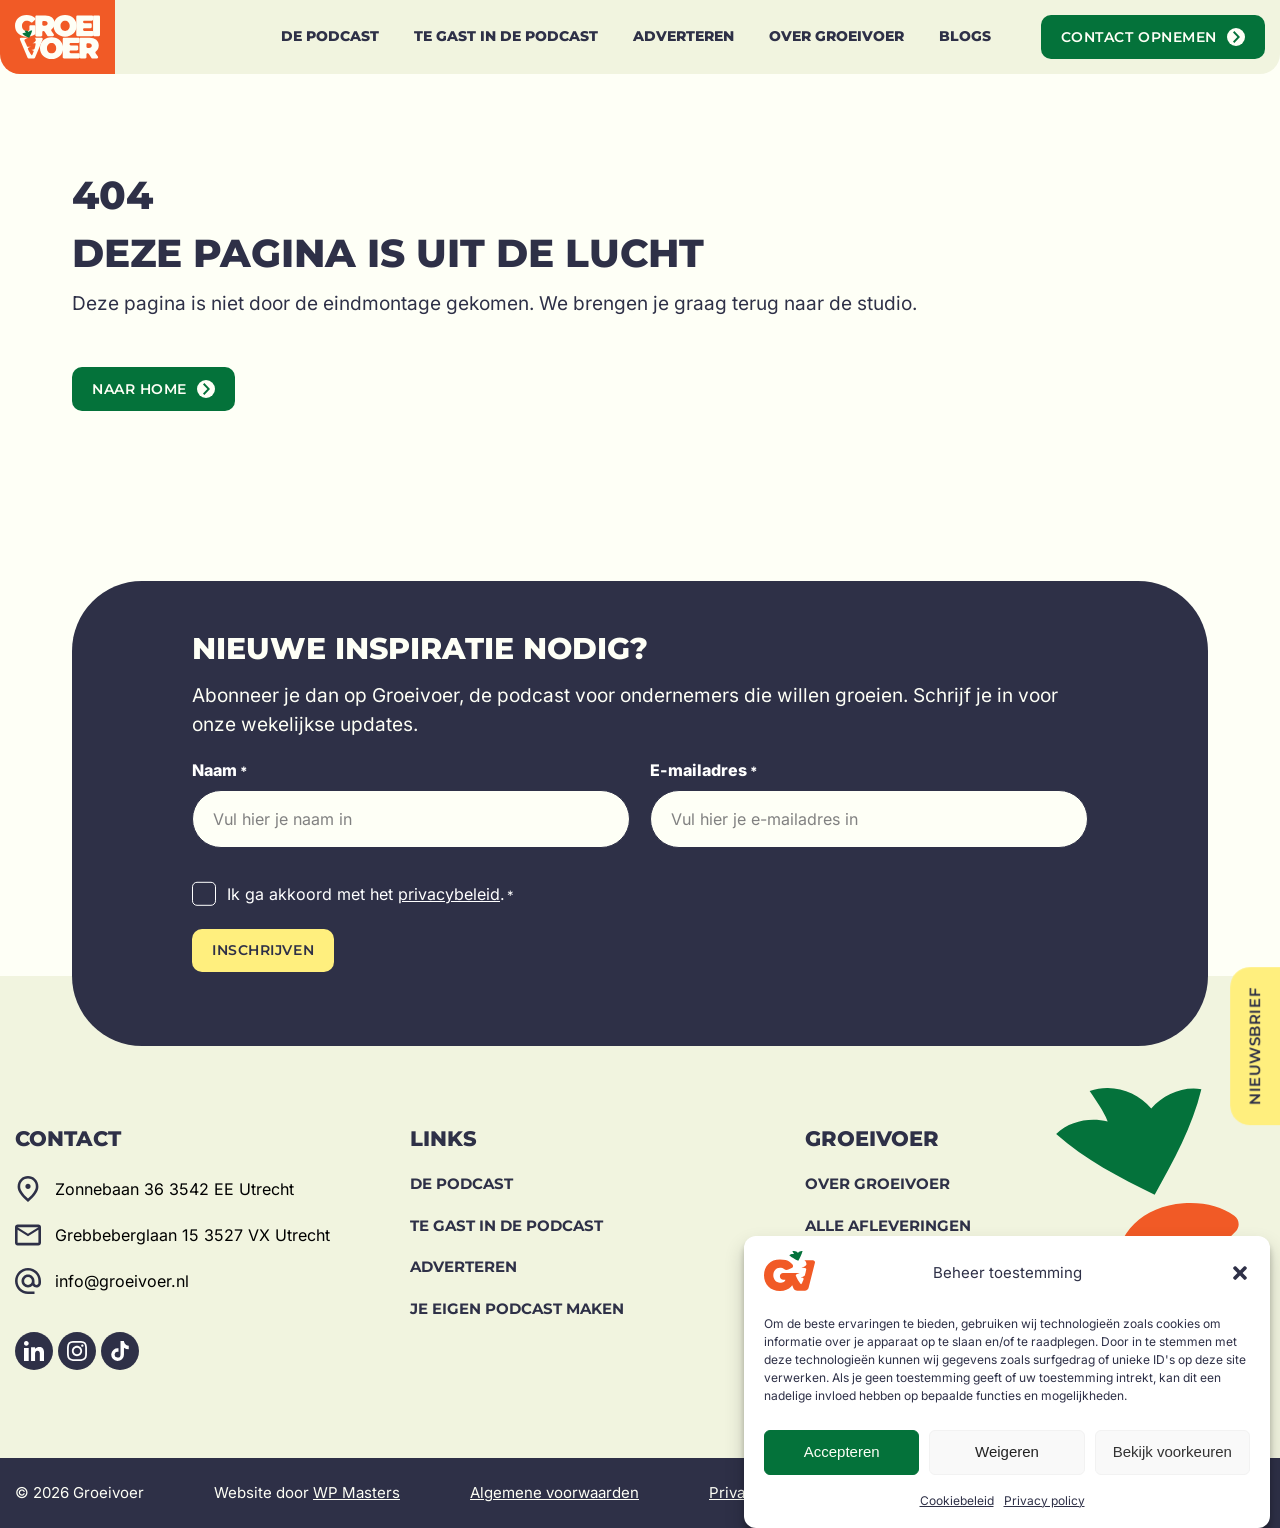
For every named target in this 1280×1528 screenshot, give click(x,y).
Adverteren (463, 1266)
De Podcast (461, 1183)
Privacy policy (1044, 1500)
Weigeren (1007, 1451)
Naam (220, 771)
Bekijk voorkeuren (1172, 1451)
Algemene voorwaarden (554, 1492)
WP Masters (356, 1492)
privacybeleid (449, 894)
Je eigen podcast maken (517, 1308)
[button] (1240, 1273)
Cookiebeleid (957, 1500)
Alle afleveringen (888, 1225)
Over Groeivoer (877, 1183)
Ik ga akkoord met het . (370, 895)
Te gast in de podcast (506, 1225)
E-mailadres (704, 771)
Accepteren (842, 1451)
